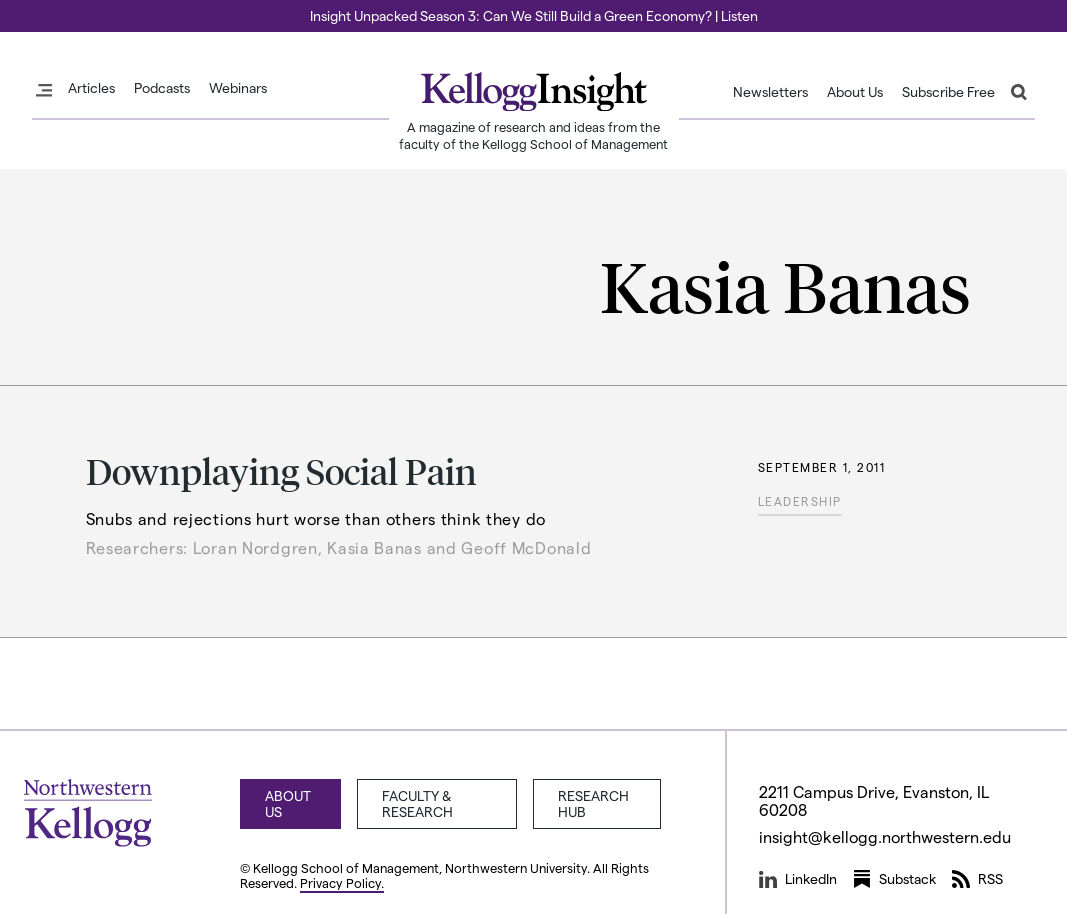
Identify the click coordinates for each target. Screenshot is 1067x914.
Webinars (238, 88)
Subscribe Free (948, 92)
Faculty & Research (417, 803)
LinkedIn (798, 879)
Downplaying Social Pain (281, 470)
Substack (894, 879)
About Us (855, 92)
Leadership (800, 501)
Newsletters (770, 92)
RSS (977, 879)
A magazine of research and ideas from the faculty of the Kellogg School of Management (533, 135)
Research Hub (593, 803)
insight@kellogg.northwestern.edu (885, 836)
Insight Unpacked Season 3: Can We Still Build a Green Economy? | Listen (534, 15)
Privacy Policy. (342, 882)
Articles (91, 88)
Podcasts (162, 88)
